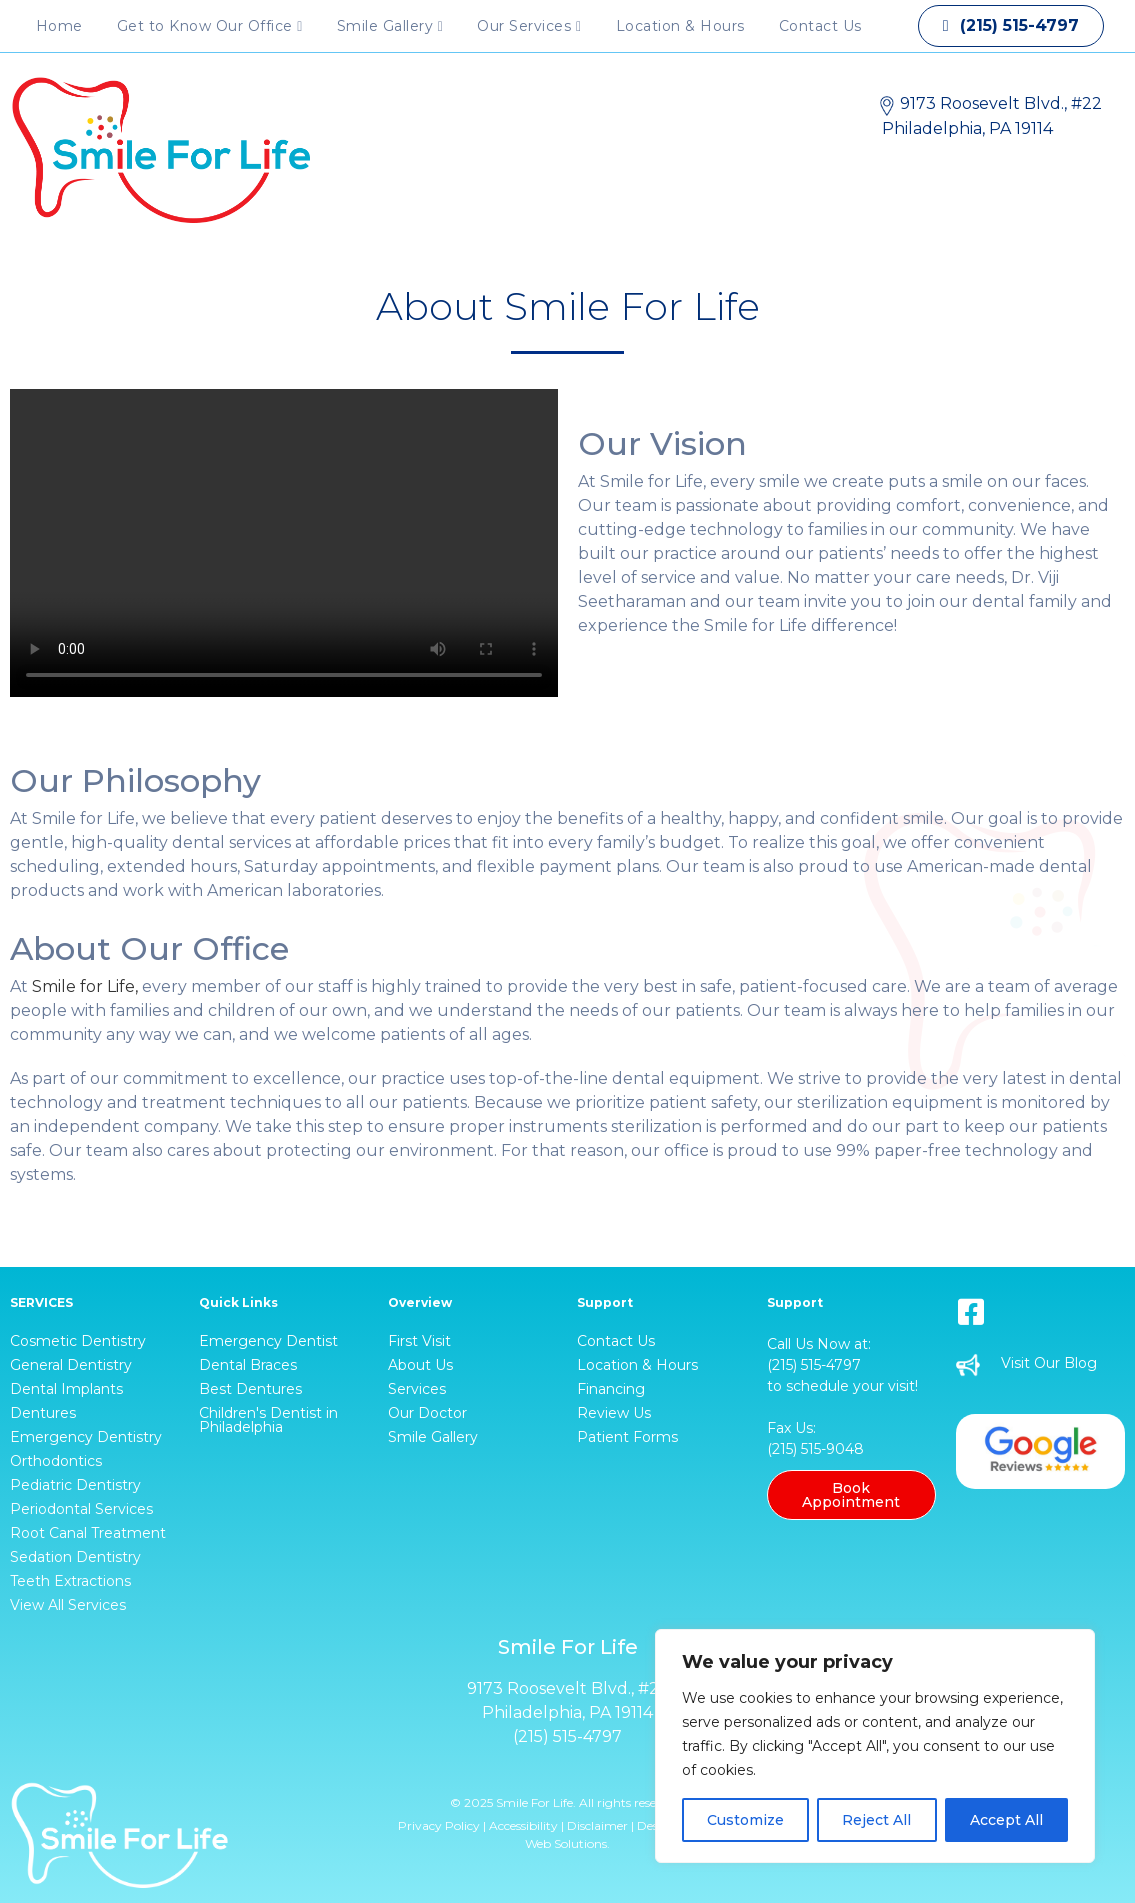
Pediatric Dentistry (75, 1485)
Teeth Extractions (70, 1581)
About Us (420, 1365)
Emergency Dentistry (86, 1437)
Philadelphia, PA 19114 (567, 1712)
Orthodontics (56, 1461)
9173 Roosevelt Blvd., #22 (568, 1688)
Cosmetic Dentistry (78, 1341)
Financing (611, 1389)
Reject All (876, 1820)
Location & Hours (680, 26)
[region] (875, 1746)
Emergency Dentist (268, 1341)
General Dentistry (71, 1365)
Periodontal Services (81, 1509)
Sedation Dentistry (75, 1557)
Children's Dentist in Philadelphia (268, 1420)
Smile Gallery (390, 26)
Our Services (529, 26)
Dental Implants (66, 1389)
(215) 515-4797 (814, 1365)
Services (417, 1389)
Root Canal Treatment (88, 1533)
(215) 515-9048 (815, 1449)
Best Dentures (250, 1389)
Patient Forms (627, 1437)
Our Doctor (427, 1413)
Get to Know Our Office (210, 26)
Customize (745, 1820)
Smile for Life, (85, 986)
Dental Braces (248, 1365)
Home (59, 26)
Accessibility (523, 1825)
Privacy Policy (439, 1825)
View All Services (68, 1605)
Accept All (1006, 1820)
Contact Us (820, 26)
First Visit (419, 1341)
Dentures (43, 1413)
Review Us (614, 1413)
